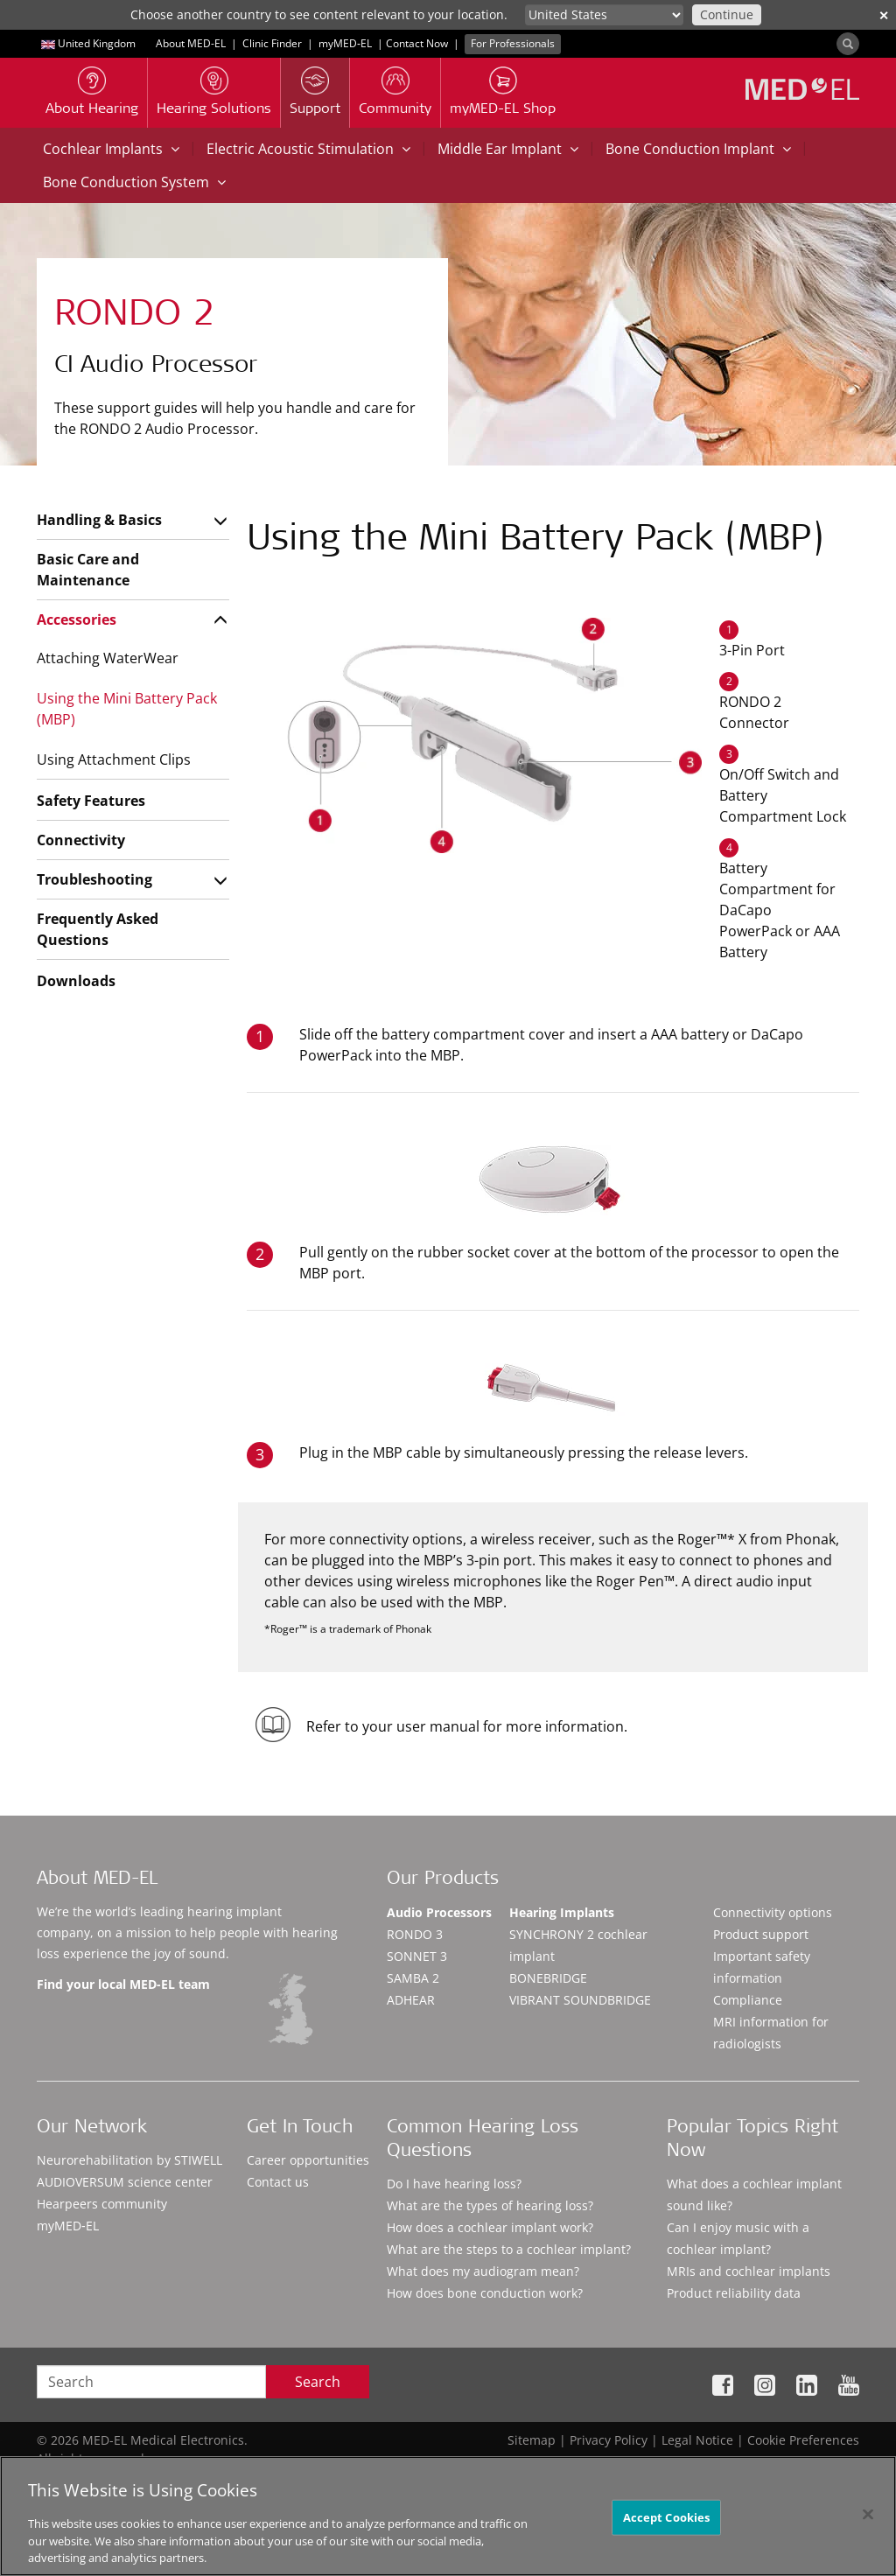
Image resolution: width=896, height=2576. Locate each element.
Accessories (76, 619)
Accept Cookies (666, 2522)
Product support (760, 1934)
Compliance (747, 2000)
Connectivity (81, 840)
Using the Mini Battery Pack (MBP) (127, 709)
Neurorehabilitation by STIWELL (129, 2160)
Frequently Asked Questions (97, 929)
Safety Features (91, 800)
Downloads (76, 980)
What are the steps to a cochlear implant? (509, 2249)
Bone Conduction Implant (698, 148)
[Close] (868, 2520)
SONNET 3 (417, 1956)
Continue (726, 14)
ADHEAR (411, 2000)
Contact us (278, 2182)
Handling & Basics (99, 519)
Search (317, 2381)
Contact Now (417, 43)
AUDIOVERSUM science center (125, 2182)
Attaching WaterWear (107, 658)
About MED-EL (191, 43)
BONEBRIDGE (548, 1978)
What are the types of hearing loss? (490, 2205)
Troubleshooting (94, 879)
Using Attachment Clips (114, 759)
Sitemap (532, 2440)
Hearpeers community (102, 2203)
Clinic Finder (272, 43)
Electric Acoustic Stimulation (308, 148)
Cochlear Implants (111, 148)
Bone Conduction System (134, 182)
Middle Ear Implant (508, 148)
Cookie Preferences (803, 2440)
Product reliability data (734, 2293)
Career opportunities (308, 2160)
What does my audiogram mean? (483, 2271)
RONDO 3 (415, 1934)
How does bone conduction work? (485, 2293)
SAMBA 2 (413, 1978)
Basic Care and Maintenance (88, 570)
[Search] (847, 43)
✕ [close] (883, 15)
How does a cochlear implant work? (490, 2227)
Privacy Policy (609, 2440)
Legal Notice (697, 2440)
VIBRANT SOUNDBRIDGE (580, 2000)
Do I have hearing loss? (454, 2183)
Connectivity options (772, 1912)
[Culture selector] (604, 14)
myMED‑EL (345, 43)
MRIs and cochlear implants (748, 2271)
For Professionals (513, 43)
